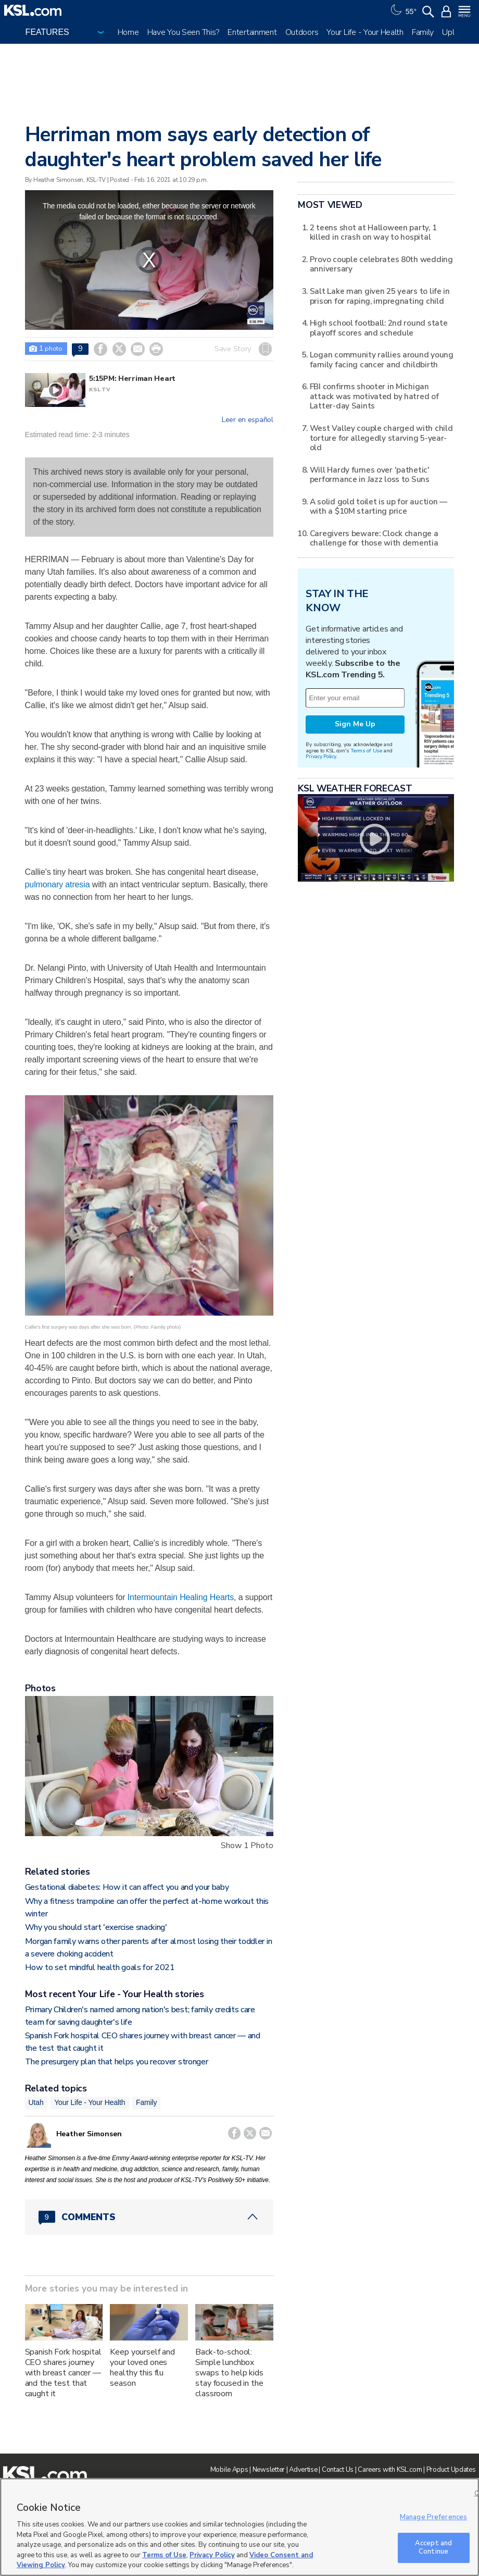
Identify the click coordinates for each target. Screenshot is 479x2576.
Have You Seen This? (183, 32)
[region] (239, 2527)
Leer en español (247, 420)
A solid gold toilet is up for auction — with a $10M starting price (378, 506)
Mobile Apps (229, 2469)
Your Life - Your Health (365, 32)
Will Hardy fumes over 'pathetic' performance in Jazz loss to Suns (370, 474)
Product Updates (451, 2469)
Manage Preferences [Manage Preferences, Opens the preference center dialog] (433, 2517)
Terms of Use (366, 750)
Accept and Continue (433, 2547)
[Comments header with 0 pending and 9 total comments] (149, 2217)
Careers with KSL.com (390, 2469)
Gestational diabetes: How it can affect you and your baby (127, 1887)
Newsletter (269, 2469)
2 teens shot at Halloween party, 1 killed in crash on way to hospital (373, 232)
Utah (36, 2102)
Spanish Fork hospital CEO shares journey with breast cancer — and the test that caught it (63, 2372)
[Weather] (402, 10)
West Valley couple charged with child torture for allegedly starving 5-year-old (381, 438)
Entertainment (252, 32)
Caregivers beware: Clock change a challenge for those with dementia (374, 538)
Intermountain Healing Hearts (181, 1597)
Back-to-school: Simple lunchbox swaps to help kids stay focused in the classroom (229, 2372)
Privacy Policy (321, 756)
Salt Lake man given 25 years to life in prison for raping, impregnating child (380, 296)
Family (423, 32)
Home (128, 32)
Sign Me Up (355, 724)
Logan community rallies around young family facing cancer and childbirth (381, 359)
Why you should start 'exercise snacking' (96, 1927)
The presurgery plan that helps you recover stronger (116, 2061)
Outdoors (302, 32)
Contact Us (338, 2469)
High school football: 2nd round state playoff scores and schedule (379, 327)
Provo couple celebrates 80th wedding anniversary (381, 264)
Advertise (303, 2469)
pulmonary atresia (57, 884)
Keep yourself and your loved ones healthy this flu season (142, 2367)
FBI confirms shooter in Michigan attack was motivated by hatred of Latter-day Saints (374, 396)
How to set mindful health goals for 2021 (100, 1967)
